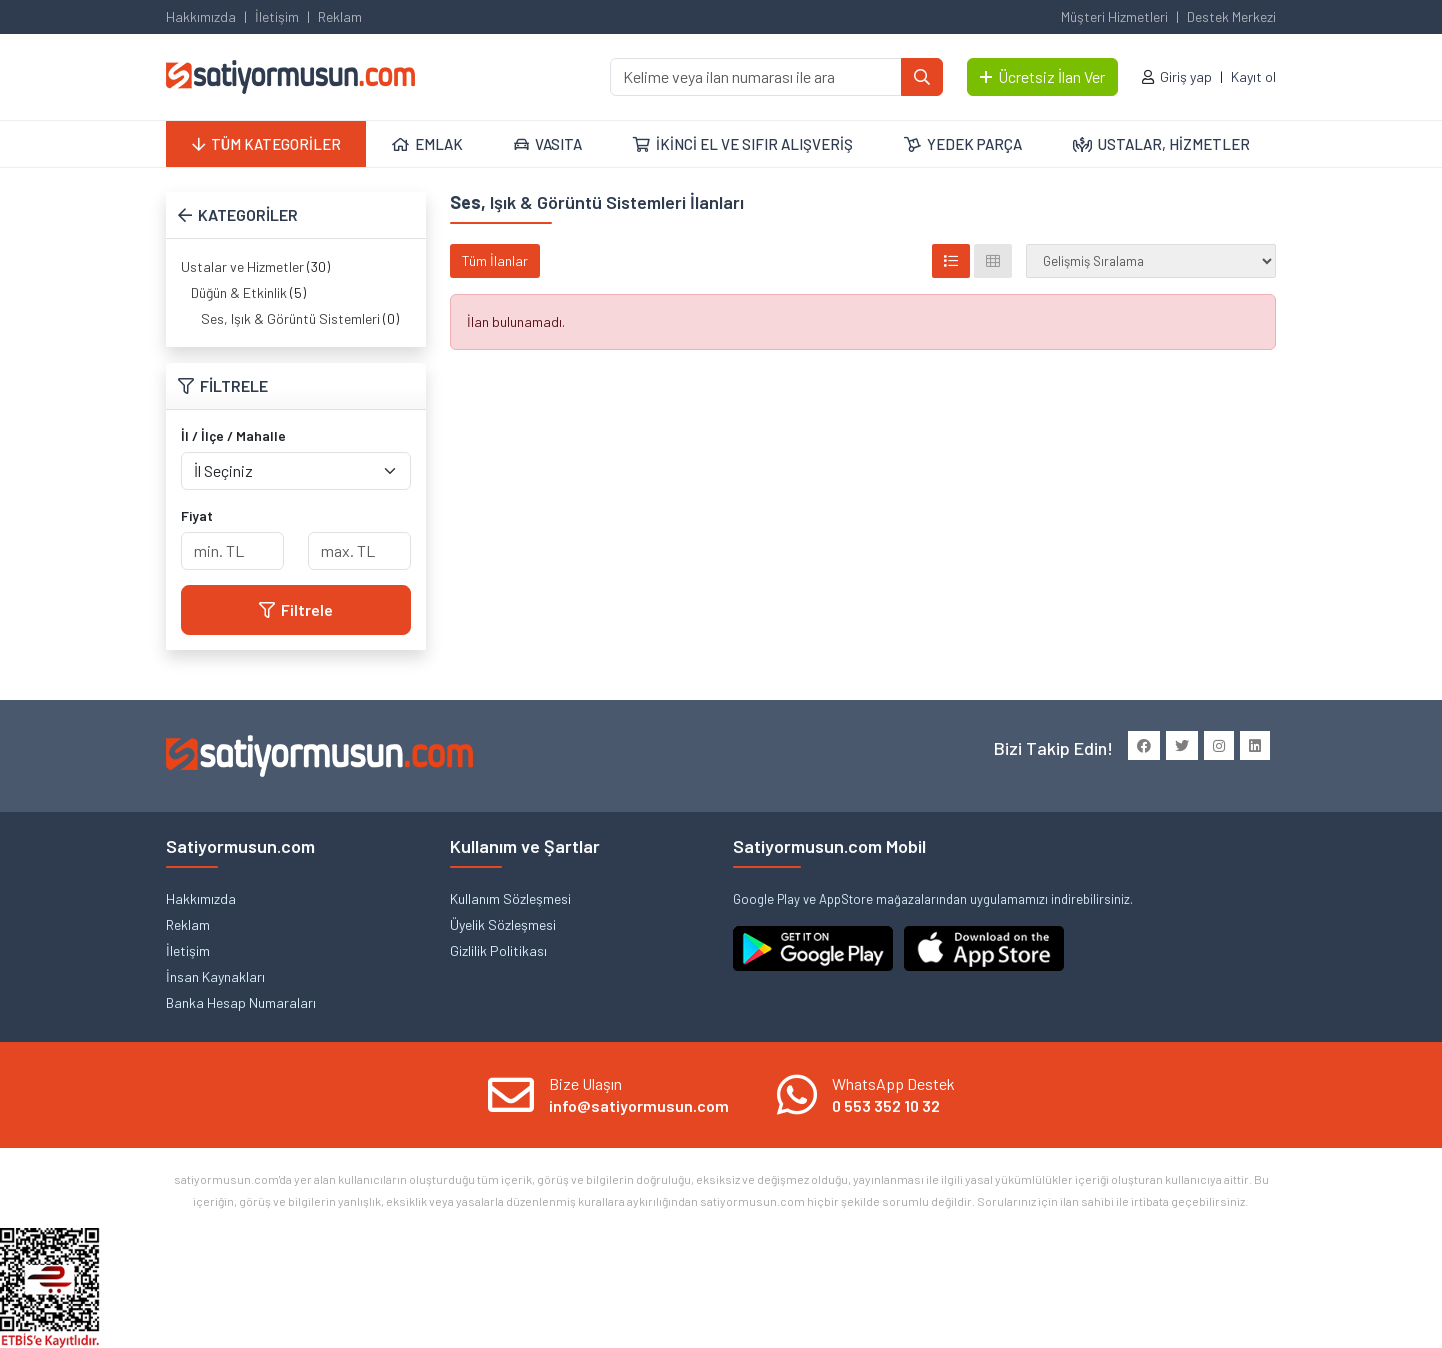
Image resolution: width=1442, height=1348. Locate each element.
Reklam (340, 16)
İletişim (277, 16)
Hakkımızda (201, 16)
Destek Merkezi (1231, 16)
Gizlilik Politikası (498, 950)
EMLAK (427, 144)
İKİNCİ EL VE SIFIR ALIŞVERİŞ (743, 144)
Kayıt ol (1253, 76)
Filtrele (296, 609)
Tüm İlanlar (495, 260)
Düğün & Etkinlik (239, 292)
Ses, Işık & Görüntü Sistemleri (290, 318)
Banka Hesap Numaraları (241, 1002)
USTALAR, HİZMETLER (1161, 144)
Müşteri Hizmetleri (1114, 16)
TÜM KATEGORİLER (266, 144)
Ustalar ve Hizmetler (242, 266)
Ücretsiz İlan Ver (1042, 76)
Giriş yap (1186, 76)
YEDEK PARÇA (963, 144)
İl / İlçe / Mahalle (233, 435)
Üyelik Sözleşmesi (503, 924)
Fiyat (197, 515)
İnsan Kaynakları (215, 976)
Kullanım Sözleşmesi (510, 898)
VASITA (548, 144)
